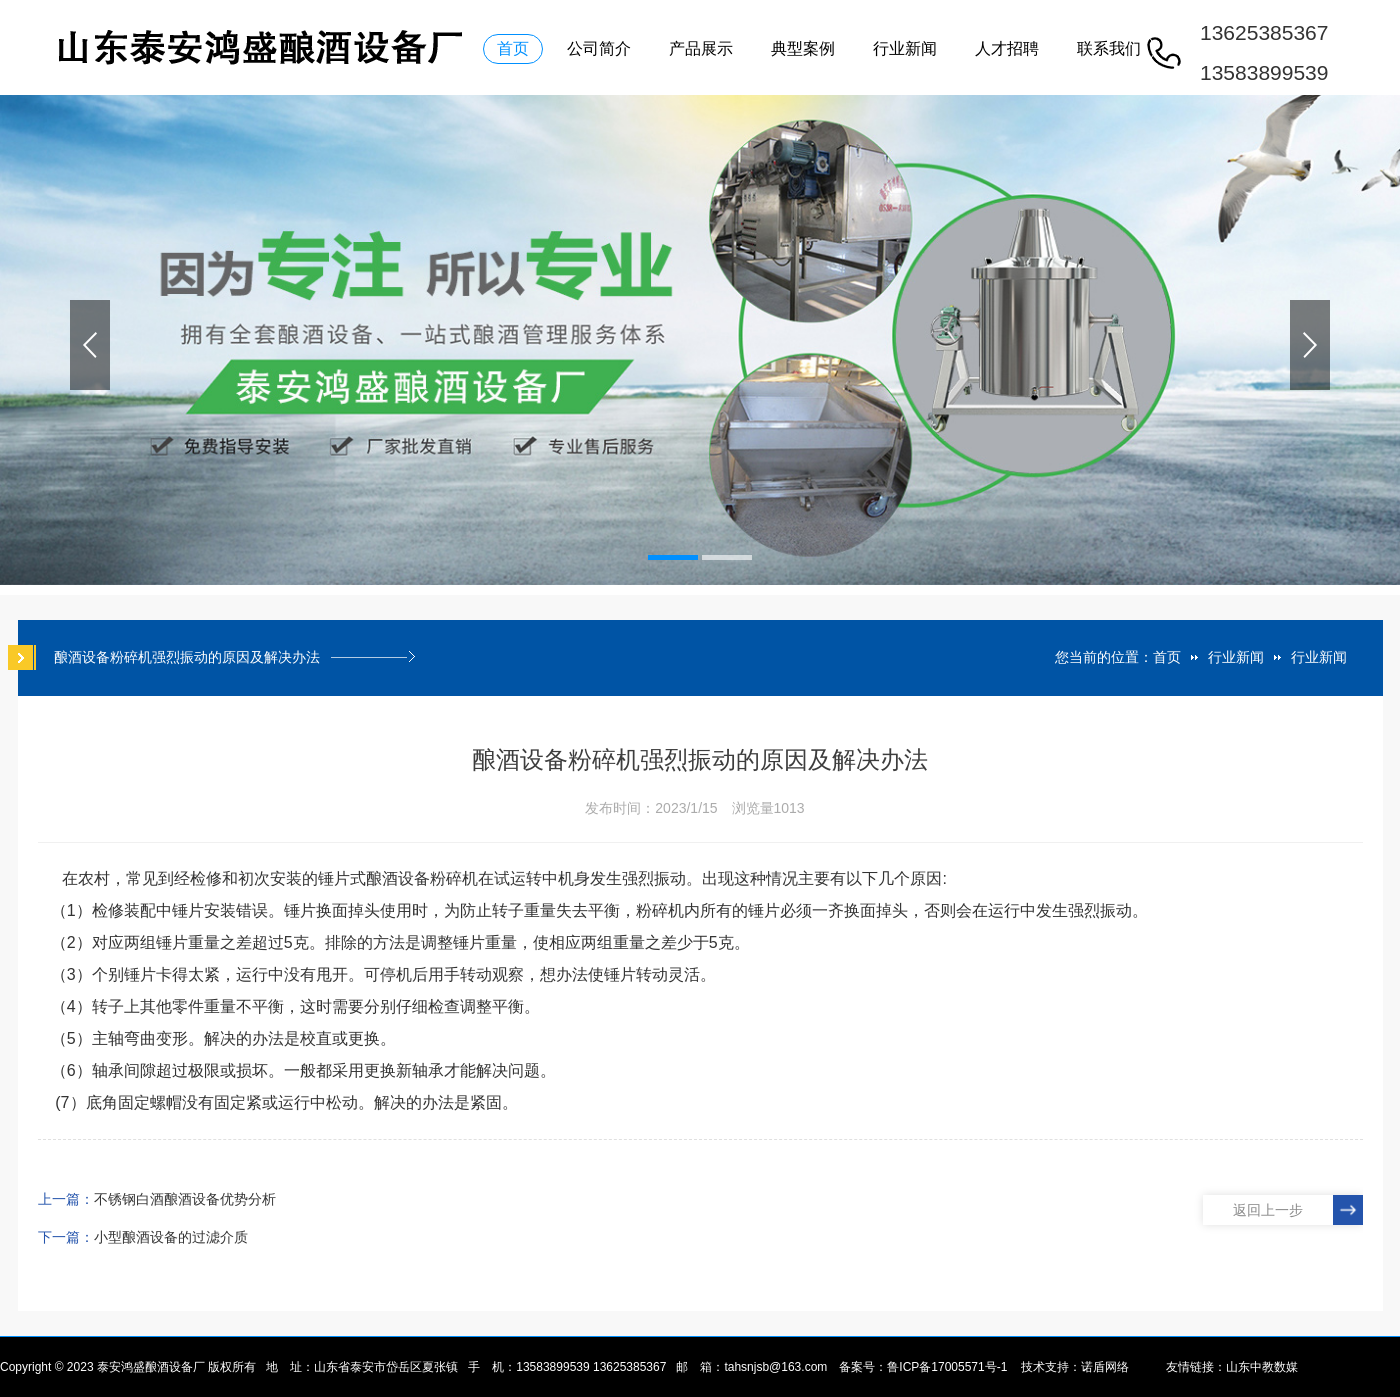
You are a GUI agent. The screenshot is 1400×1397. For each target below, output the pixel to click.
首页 (513, 48)
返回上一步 (1268, 1210)
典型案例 (803, 48)
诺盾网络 (1105, 1367)
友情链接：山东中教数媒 (1232, 1367)
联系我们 (1109, 48)
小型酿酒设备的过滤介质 (171, 1237)
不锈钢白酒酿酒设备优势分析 (185, 1199)
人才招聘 (1007, 48)
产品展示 (701, 48)
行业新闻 (905, 48)
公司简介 (599, 48)
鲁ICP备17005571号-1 (947, 1367)
